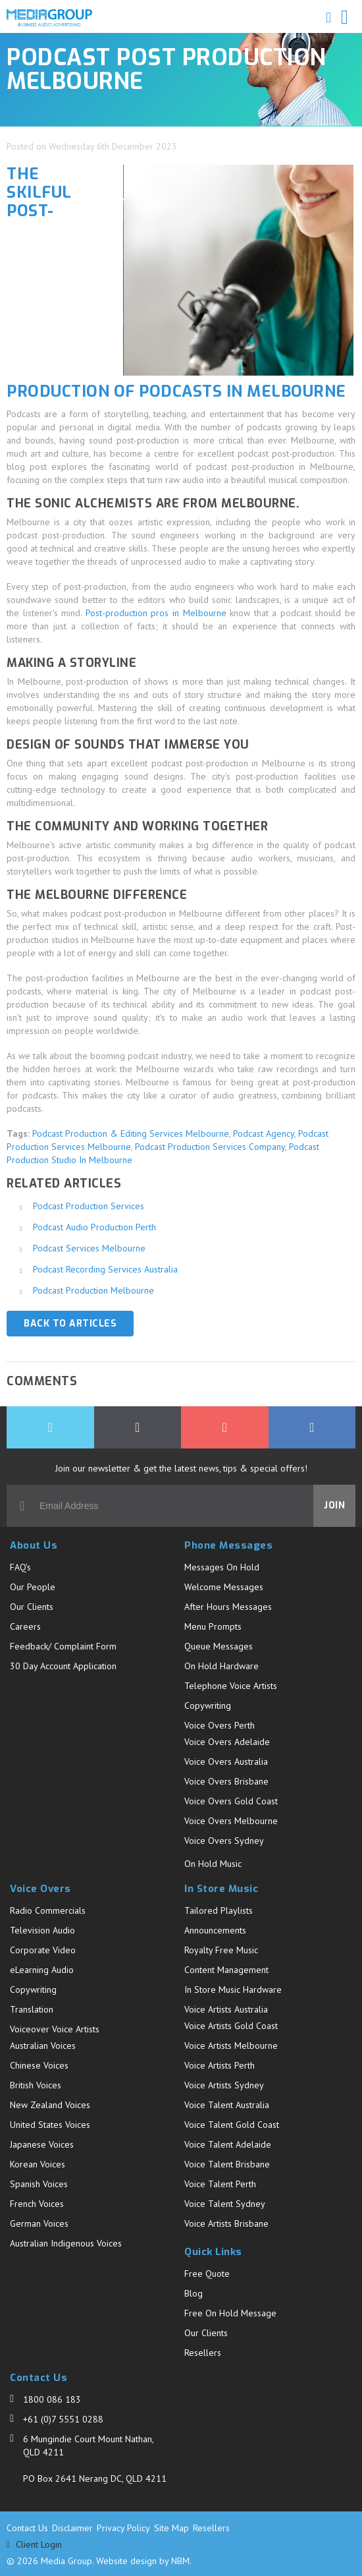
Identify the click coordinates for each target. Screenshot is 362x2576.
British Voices (35, 2085)
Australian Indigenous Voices (66, 2243)
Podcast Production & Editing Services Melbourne (130, 1133)
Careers (25, 1626)
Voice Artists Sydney (224, 2085)
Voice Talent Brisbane (227, 2164)
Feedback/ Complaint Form (63, 1646)
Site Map (171, 2528)
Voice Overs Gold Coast (231, 1801)
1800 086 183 (52, 2399)
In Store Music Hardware (233, 1989)
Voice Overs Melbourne (231, 1821)
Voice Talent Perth (220, 2184)
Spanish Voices (39, 2184)
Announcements (215, 1930)
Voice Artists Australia (226, 2009)
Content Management (226, 1970)
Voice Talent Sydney (224, 2204)
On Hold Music (213, 1864)
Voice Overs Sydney (224, 1840)
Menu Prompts (213, 1626)
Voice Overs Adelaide (227, 1742)
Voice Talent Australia (226, 2105)
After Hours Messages (228, 1607)
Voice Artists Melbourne (231, 2045)
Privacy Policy (123, 2528)
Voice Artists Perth (219, 2065)
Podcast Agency (263, 1133)
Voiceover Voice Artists (54, 2029)
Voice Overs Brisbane (226, 1781)
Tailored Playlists (218, 1910)
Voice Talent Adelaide (227, 2144)
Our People (32, 1587)
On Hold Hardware (221, 1666)
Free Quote (207, 2273)
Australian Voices (43, 2045)
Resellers (202, 2353)
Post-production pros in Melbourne (156, 613)
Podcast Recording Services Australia (105, 1269)
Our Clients (31, 1607)
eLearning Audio (42, 1970)
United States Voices (50, 2125)
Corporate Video (43, 1950)
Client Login (34, 2545)
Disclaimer (72, 2528)
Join (334, 1505)
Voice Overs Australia (226, 1761)
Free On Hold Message (230, 2313)
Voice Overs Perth (219, 1725)
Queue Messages (218, 1646)
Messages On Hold (221, 1567)
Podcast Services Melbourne (89, 1248)
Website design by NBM (143, 2561)
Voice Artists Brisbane (226, 2223)
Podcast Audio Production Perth (94, 1227)
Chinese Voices (39, 2065)
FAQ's (20, 1567)
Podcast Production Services (88, 1206)
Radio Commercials (48, 1910)
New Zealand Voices (50, 2105)
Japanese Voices (42, 2144)
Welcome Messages (223, 1587)
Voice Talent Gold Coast (231, 2125)
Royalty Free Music (221, 1950)
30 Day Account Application (63, 1666)
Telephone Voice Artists (230, 1686)
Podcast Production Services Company (210, 1147)
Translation (31, 2009)
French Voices (37, 2204)
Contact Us (27, 2528)
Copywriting (207, 1705)
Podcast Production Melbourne (93, 1290)
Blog (193, 2293)
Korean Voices (37, 2164)
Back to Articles (70, 1323)
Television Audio (42, 1930)
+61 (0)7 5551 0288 (63, 2419)
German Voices (39, 2223)
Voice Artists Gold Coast (231, 2026)
